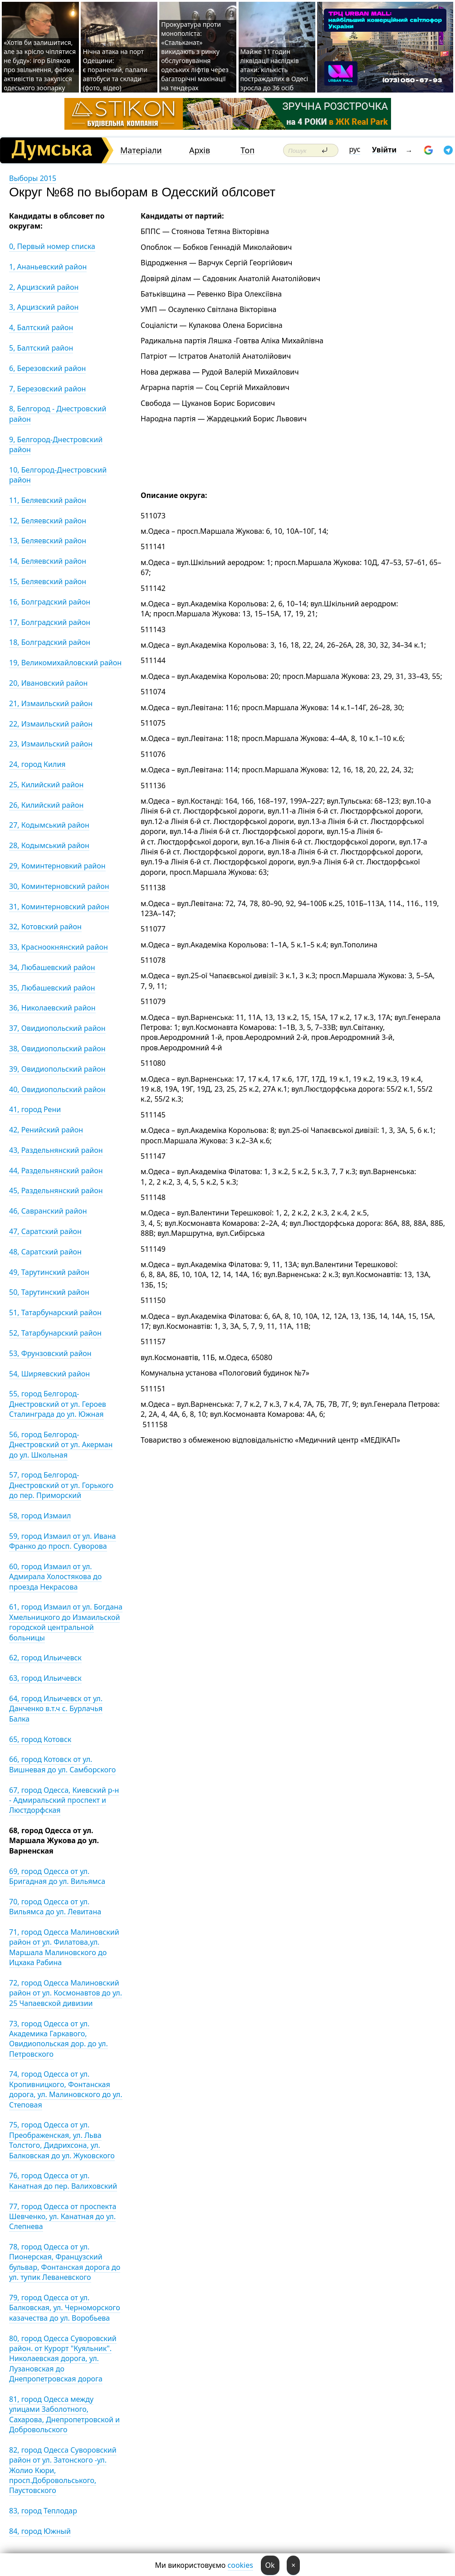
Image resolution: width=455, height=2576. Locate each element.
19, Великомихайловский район (65, 663)
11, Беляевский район (47, 500)
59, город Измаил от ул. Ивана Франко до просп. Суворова (62, 1541)
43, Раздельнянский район (56, 1150)
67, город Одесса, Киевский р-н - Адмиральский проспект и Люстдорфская (64, 1800)
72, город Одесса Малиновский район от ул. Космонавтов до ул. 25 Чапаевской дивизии (65, 1993)
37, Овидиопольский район (57, 1028)
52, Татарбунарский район (55, 1333)
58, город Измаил (40, 1516)
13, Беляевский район (47, 541)
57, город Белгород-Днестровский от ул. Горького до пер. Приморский (61, 1485)
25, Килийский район (46, 785)
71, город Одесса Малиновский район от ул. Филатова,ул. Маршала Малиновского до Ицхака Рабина (64, 1947)
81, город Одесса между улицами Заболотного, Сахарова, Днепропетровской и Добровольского (64, 2414)
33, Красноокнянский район (58, 947)
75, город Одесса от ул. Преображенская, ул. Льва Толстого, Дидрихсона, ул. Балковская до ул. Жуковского (62, 2140)
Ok (270, 2565)
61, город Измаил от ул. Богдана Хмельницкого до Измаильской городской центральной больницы (65, 1622)
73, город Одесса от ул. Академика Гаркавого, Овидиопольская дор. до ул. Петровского (58, 2039)
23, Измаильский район (51, 744)
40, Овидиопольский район (57, 1089)
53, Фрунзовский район (50, 1353)
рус (355, 149)
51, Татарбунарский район (55, 1312)
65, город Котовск (40, 1739)
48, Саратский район (45, 1252)
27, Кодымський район (49, 825)
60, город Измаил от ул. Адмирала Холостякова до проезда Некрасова (55, 1576)
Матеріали (141, 150)
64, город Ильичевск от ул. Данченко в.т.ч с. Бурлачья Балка (56, 1708)
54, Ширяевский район (49, 1374)
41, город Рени (35, 1109)
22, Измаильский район (51, 724)
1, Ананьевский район (48, 267)
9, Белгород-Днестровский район (56, 444)
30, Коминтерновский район (59, 886)
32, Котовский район (45, 927)
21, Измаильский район (51, 703)
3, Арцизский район (43, 307)
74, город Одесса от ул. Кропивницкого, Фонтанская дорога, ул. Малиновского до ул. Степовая (65, 2089)
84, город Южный (40, 2531)
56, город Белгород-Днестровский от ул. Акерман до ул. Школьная (61, 1444)
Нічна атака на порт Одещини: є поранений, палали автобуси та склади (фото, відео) (115, 69)
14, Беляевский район (47, 561)
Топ (247, 150)
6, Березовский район (47, 368)
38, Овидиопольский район (57, 1049)
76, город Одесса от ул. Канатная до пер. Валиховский (63, 2181)
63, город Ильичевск (45, 1678)
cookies (240, 2565)
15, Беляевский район (47, 581)
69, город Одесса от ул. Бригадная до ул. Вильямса (57, 1876)
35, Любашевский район (52, 988)
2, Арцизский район (43, 287)
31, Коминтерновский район (59, 907)
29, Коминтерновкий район (57, 866)
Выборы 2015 (32, 178)
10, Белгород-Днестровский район (58, 475)
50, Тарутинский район (49, 1292)
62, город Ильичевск (45, 1658)
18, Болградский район (49, 642)
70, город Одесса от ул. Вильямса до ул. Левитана (55, 1907)
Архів (199, 150)
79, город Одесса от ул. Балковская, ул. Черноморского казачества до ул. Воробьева (64, 2308)
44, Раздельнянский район (56, 1171)
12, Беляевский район (47, 521)
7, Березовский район (47, 389)
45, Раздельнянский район (56, 1190)
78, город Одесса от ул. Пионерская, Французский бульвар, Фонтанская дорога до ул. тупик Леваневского (64, 2262)
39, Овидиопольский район (57, 1069)
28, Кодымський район (49, 845)
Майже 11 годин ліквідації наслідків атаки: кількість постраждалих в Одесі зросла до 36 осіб (274, 69)
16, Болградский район (49, 602)
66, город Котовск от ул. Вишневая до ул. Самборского (62, 1764)
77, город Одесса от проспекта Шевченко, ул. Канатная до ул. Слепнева (62, 2216)
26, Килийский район (46, 805)
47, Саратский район (45, 1231)
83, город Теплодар (43, 2511)
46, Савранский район (48, 1211)
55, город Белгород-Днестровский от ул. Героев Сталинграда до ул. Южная (57, 1404)
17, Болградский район (49, 622)
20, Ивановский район (48, 683)
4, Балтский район (41, 327)
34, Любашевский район (52, 967)
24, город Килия (37, 764)
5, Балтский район (41, 348)
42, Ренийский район (46, 1130)
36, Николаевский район (52, 1008)
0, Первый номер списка (52, 246)
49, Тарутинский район (49, 1272)
